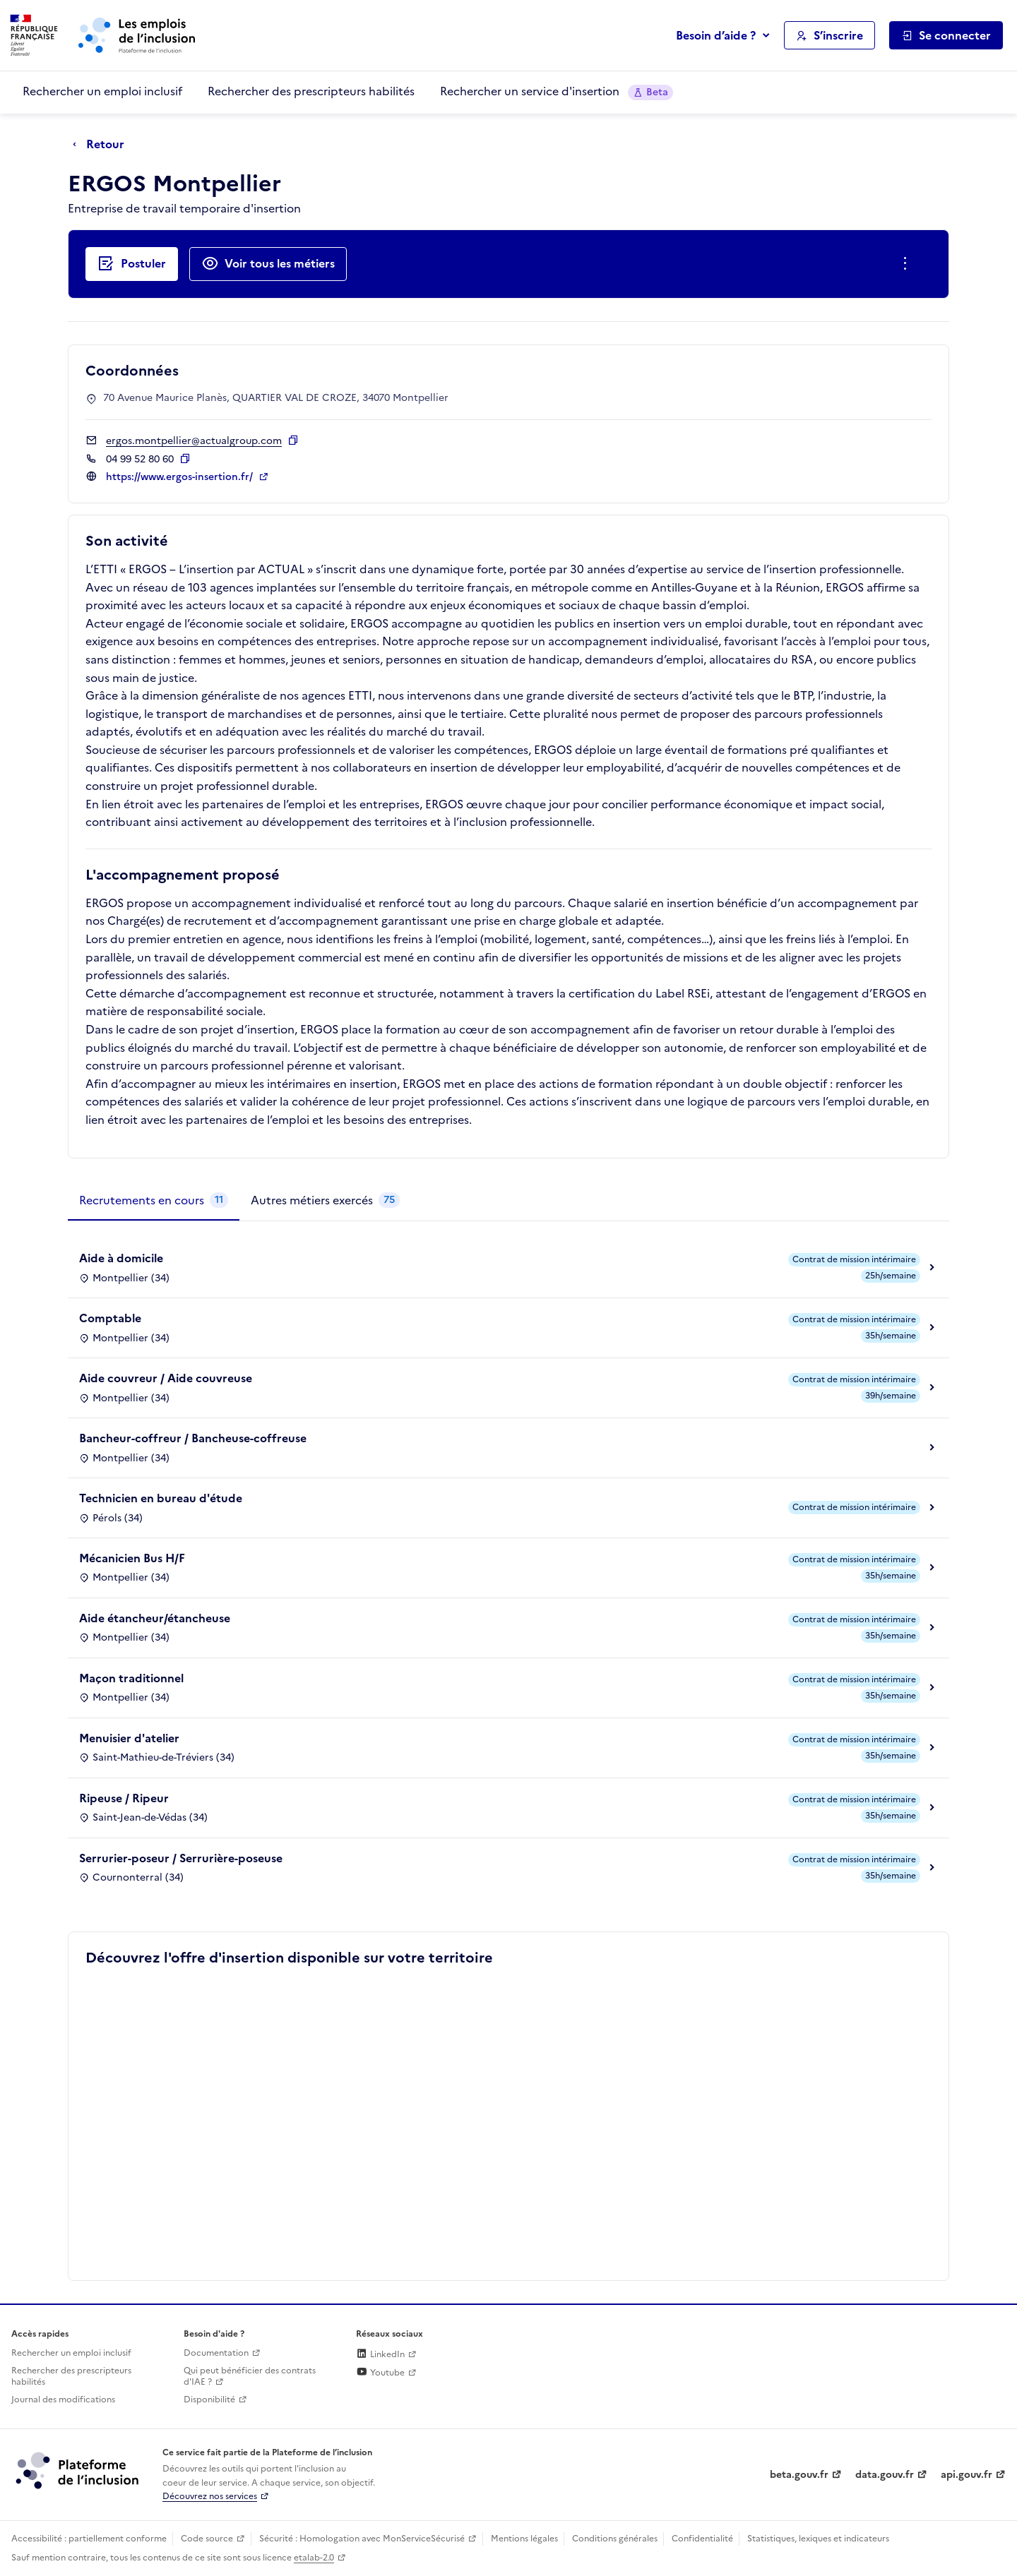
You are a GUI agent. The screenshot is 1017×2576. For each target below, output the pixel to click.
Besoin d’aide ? (716, 35)
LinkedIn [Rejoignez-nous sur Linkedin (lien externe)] (380, 2354)
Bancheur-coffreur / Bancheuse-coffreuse (193, 1438)
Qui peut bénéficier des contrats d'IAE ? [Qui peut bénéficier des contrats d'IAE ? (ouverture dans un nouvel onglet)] (250, 2376)
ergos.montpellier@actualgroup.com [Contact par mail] (194, 440)
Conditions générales (615, 2538)
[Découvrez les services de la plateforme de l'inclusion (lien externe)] (78, 2470)
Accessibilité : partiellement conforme (89, 2538)
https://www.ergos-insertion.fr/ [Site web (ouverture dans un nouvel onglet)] (181, 476)
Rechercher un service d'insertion (556, 91)
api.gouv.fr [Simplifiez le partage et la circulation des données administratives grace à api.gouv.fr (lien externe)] (966, 2474)
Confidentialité (702, 2538)
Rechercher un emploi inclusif (102, 91)
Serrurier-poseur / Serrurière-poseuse (180, 1858)
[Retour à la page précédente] (102, 145)
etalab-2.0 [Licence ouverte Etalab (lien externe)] (314, 2557)
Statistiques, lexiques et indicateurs (818, 2538)
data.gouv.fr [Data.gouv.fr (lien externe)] (884, 2474)
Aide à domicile (121, 1258)
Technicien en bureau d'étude (160, 1498)
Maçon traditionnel (131, 1678)
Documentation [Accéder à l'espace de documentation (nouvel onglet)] (216, 2353)
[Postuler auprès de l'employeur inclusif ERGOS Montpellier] (131, 264)
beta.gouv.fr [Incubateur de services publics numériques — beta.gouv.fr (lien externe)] (799, 2474)
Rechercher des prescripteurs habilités (311, 91)
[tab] (153, 1201)
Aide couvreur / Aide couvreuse (165, 1378)
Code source (207, 2538)
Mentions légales (524, 2538)
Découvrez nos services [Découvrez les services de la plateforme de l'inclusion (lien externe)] (209, 2496)
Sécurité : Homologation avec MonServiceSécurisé (362, 2538)
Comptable (110, 1318)
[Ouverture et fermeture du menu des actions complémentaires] (908, 264)
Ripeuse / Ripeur (124, 1798)
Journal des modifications (63, 2399)
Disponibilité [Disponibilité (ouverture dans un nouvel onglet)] (209, 2399)
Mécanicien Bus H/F (132, 1558)
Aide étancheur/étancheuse (154, 1618)
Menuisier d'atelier (129, 1738)
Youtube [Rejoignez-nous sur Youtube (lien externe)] (380, 2372)
